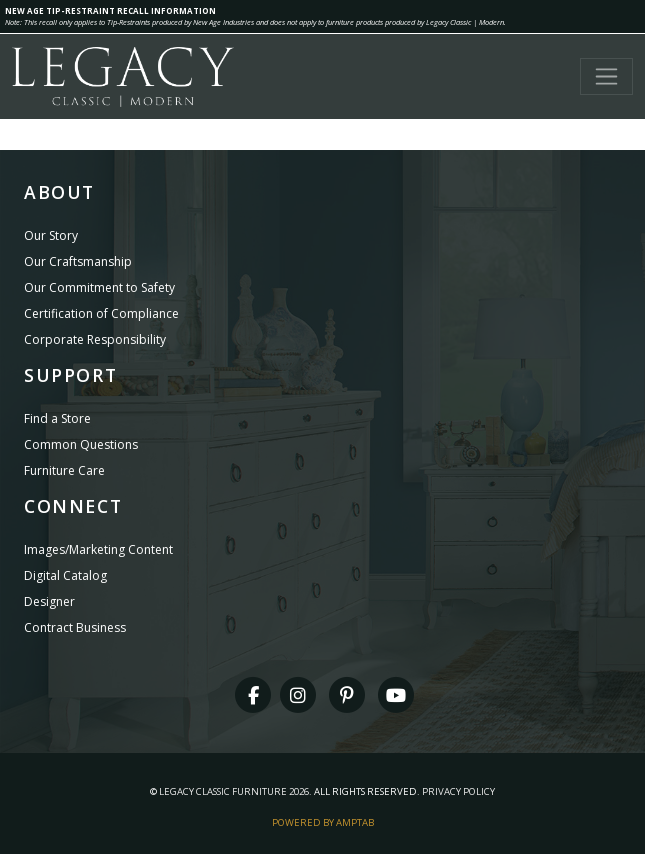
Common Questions (81, 444)
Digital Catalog (65, 575)
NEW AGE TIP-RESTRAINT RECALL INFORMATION (110, 10)
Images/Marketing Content (98, 549)
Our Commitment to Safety (99, 287)
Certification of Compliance (101, 313)
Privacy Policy (458, 791)
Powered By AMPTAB (323, 822)
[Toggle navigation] (606, 76)
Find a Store (57, 418)
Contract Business (75, 627)
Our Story (51, 235)
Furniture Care (64, 470)
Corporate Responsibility (95, 339)
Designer (49, 601)
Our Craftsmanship (78, 261)
